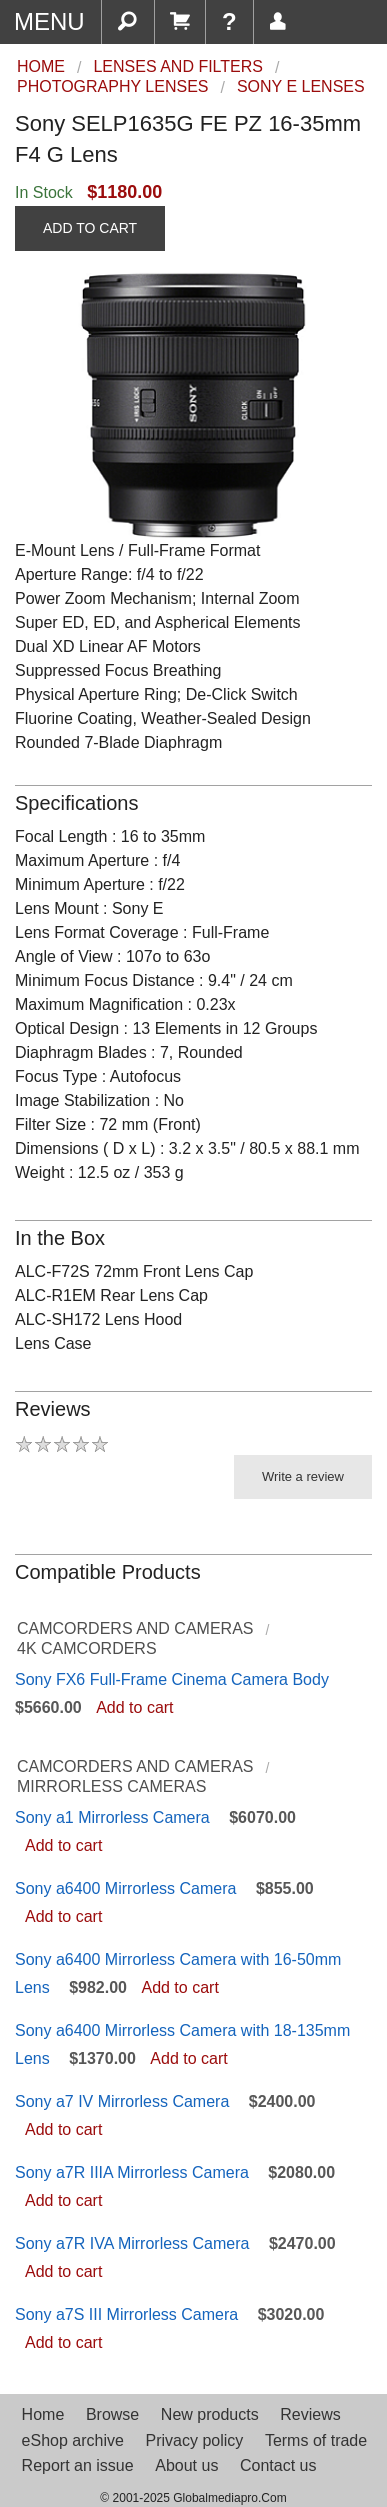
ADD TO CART (90, 228)
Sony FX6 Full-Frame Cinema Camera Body (172, 1679)
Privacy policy (194, 2440)
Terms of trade (316, 2440)
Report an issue (78, 2465)
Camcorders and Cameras (135, 1628)
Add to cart (134, 1707)
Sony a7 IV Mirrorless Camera (122, 2101)
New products (210, 2414)
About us (186, 2465)
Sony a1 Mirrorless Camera (112, 1817)
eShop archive (73, 2440)
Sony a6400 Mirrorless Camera (125, 1888)
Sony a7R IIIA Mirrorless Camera (132, 2172)
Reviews (310, 2414)
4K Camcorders (87, 1648)
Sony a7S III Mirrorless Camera (126, 2314)
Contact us (278, 2465)
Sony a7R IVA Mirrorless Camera (132, 2243)
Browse (112, 2414)
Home (43, 2414)
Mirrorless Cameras (111, 1786)
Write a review (303, 1476)
